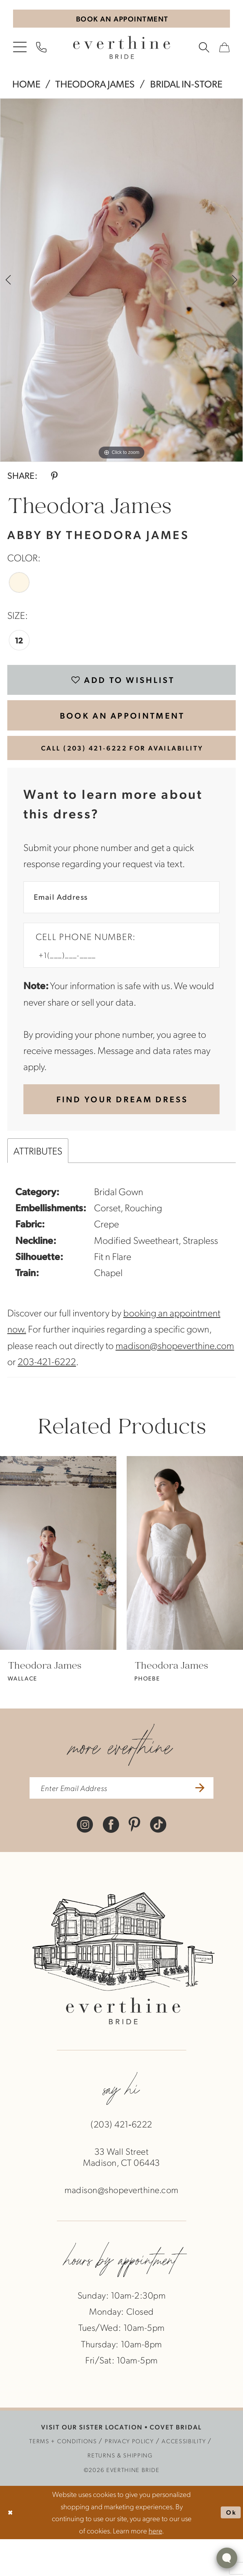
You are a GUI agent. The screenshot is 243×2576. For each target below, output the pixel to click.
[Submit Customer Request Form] (121, 1129)
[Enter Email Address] (121, 919)
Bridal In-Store (186, 87)
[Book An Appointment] (121, 20)
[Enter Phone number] (115, 982)
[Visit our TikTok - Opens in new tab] (158, 1860)
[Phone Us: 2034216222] (41, 50)
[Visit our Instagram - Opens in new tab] (84, 1860)
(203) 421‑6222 (121, 2161)
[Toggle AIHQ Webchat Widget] (227, 2558)
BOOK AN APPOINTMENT (122, 727)
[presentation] (58, 1586)
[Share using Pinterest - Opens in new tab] (54, 478)
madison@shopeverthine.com (175, 1378)
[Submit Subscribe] (212, 1823)
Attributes (37, 1183)
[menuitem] (19, 50)
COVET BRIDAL (176, 2463)
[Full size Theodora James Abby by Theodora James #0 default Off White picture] (121, 283)
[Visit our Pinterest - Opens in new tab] (134, 1860)
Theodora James (95, 87)
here (155, 2567)
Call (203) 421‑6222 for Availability (122, 765)
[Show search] (204, 50)
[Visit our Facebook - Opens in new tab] (110, 1860)
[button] (19, 50)
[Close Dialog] (11, 2549)
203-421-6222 (47, 1394)
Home (26, 87)
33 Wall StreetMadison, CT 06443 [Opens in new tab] (121, 2194)
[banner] (121, 50)
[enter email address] (121, 1823)
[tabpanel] (121, 283)
